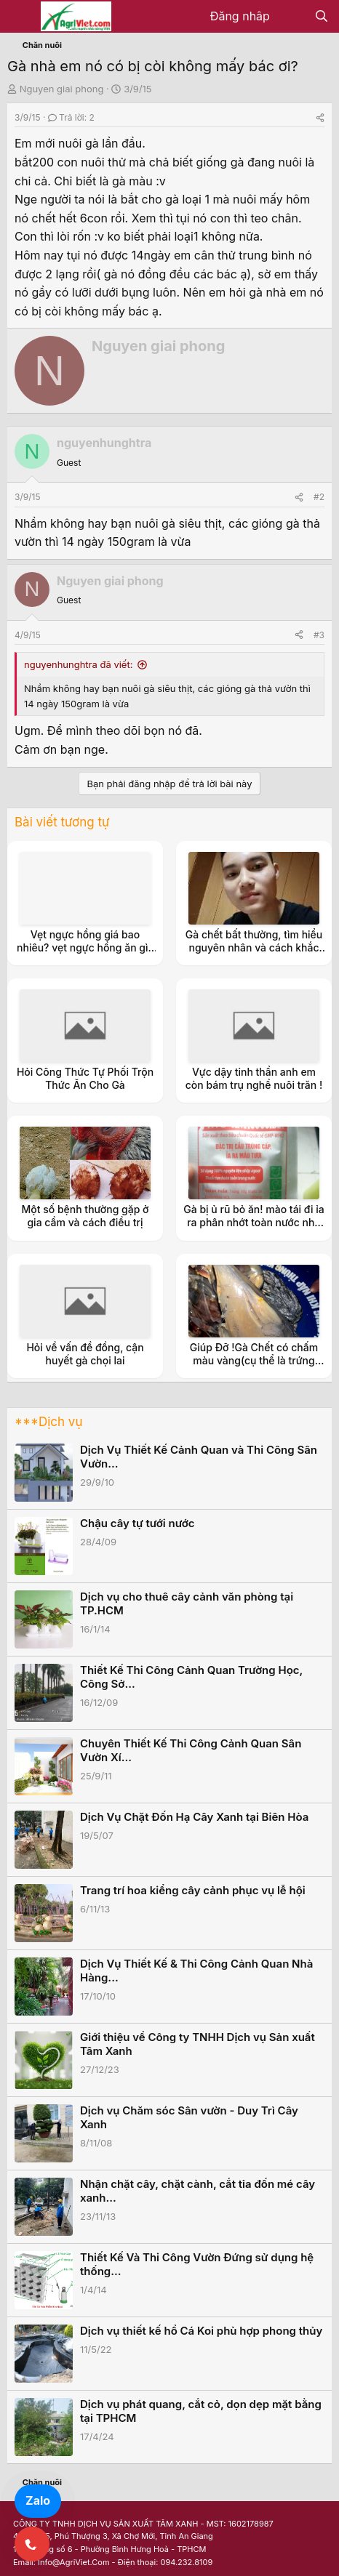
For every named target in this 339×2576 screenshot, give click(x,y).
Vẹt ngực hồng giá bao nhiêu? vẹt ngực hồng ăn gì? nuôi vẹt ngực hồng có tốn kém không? (85, 954)
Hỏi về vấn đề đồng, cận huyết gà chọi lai (84, 1354)
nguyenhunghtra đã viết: (78, 664)
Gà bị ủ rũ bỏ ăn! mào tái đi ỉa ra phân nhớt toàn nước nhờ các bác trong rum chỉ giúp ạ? (253, 1229)
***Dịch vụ (48, 1421)
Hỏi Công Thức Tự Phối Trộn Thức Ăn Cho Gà (85, 1078)
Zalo (37, 2500)
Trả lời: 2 (71, 117)
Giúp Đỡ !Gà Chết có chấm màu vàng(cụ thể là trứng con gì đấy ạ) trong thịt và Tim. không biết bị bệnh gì (254, 1367)
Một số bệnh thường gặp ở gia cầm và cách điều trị (84, 1215)
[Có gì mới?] (292, 16)
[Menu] (20, 16)
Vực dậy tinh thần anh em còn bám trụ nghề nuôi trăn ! (254, 1078)
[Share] (320, 117)
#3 (319, 634)
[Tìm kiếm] (321, 16)
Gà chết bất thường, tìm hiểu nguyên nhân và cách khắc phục (254, 947)
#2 (319, 496)
